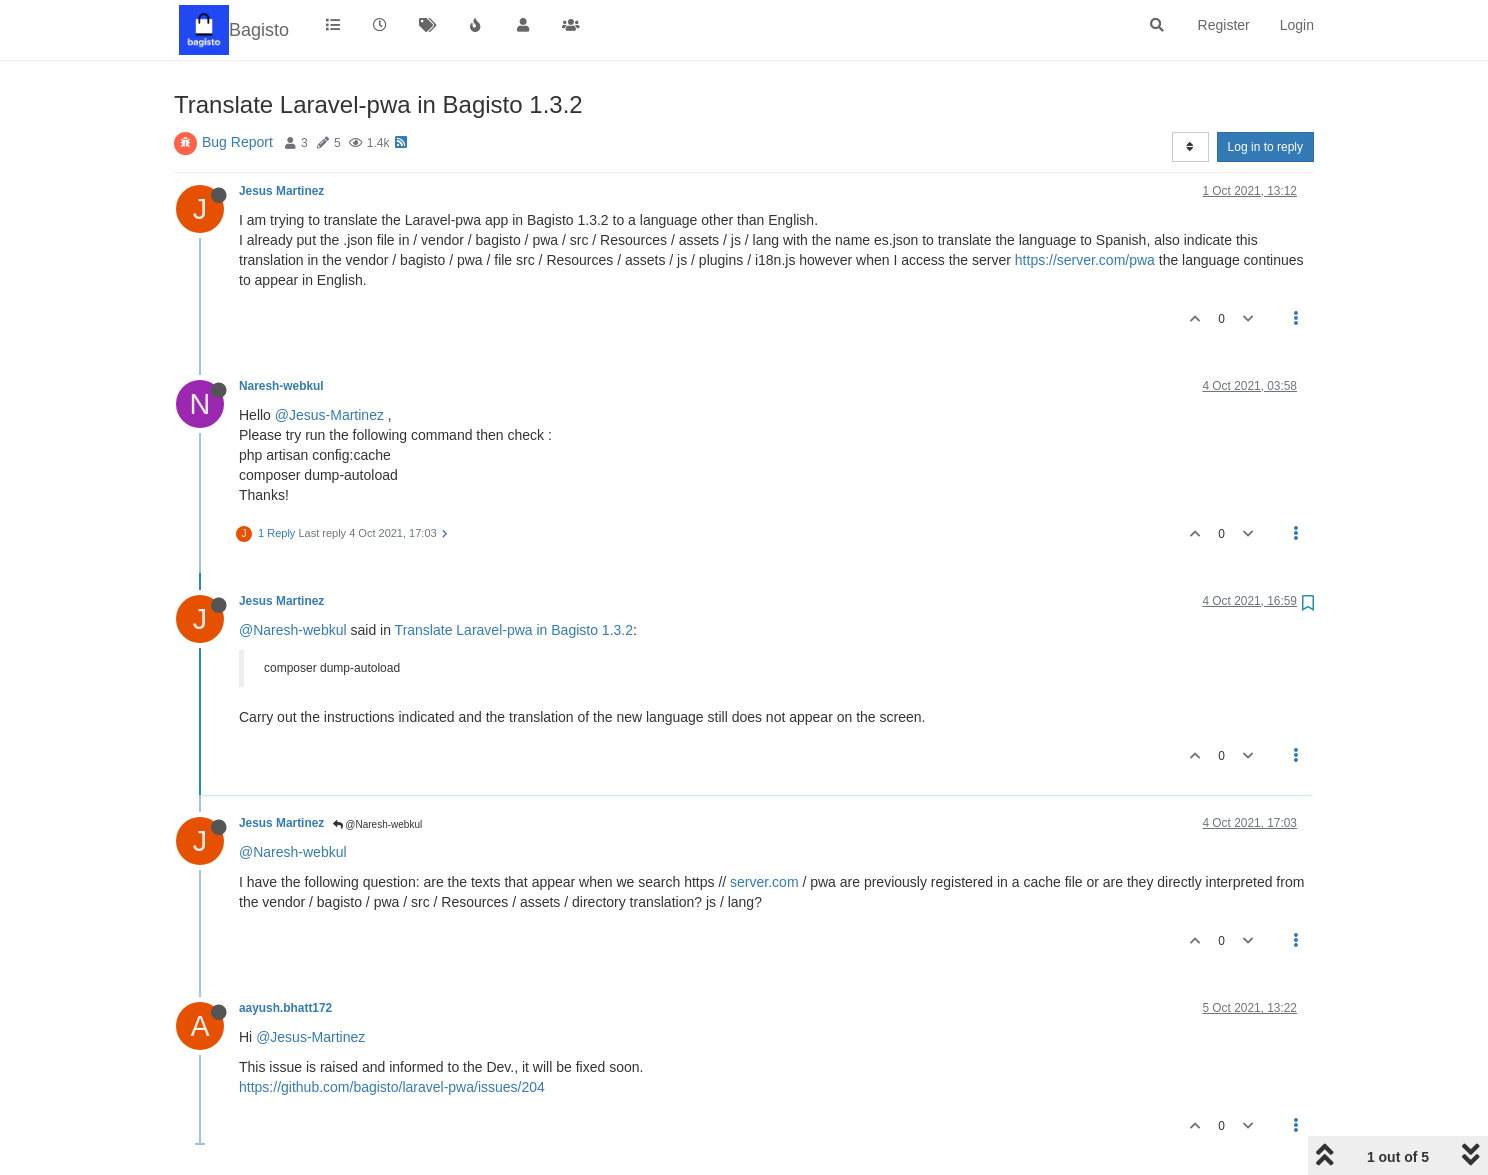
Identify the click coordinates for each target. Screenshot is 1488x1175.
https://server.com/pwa (1085, 260)
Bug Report (237, 142)
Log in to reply (1265, 147)
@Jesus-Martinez (329, 415)
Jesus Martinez (281, 191)
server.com (764, 882)
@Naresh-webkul (293, 630)
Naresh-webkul (281, 386)
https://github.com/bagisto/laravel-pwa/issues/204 (392, 1087)
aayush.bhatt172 (285, 1008)
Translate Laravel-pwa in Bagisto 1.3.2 (514, 630)
